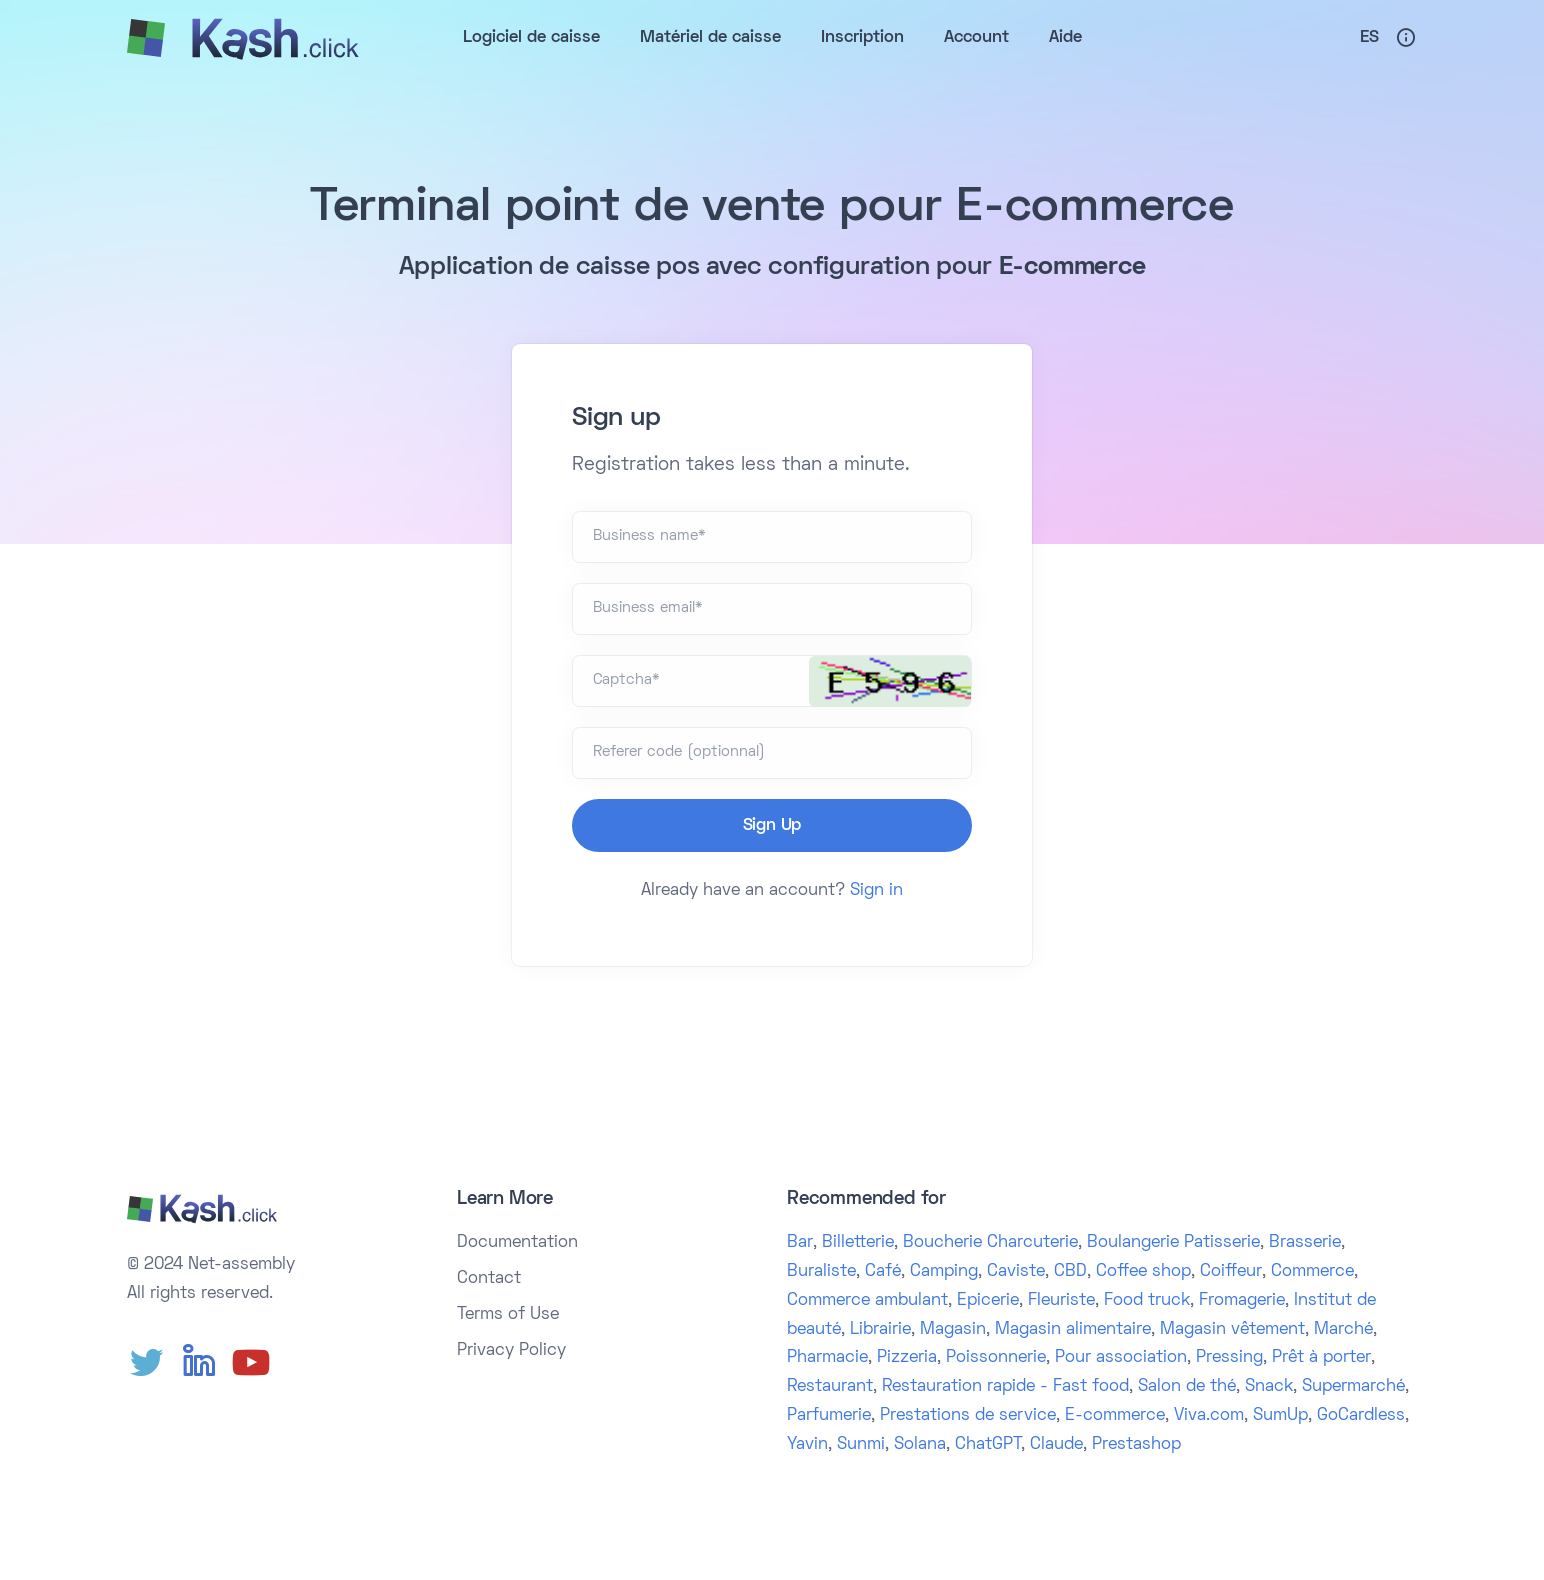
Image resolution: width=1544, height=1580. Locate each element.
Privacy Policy (511, 1351)
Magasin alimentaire (1073, 1330)
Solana (920, 1445)
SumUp (1280, 1416)
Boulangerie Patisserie (1173, 1243)
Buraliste (821, 1272)
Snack (1269, 1387)
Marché (1343, 1330)
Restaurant (830, 1387)
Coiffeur (1231, 1272)
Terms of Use (508, 1315)
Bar (800, 1243)
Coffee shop (1143, 1272)
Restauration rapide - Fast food (1005, 1387)
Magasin (953, 1330)
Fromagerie (1242, 1301)
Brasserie (1305, 1243)
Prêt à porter (1321, 1358)
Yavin (807, 1445)
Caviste (1016, 1272)
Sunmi (861, 1445)
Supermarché (1353, 1387)
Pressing (1229, 1358)
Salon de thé (1187, 1387)
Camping (944, 1272)
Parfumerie (829, 1416)
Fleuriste (1061, 1301)
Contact (489, 1279)
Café (883, 1272)
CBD (1070, 1272)
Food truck (1147, 1301)
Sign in (876, 891)
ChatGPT (988, 1445)
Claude (1056, 1445)
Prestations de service (968, 1416)
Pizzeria (907, 1358)
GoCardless (1361, 1416)
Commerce (1312, 1272)
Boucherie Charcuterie (990, 1243)
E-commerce (1115, 1416)
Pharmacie (827, 1358)
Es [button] (1369, 38)
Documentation (517, 1243)
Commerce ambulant (867, 1301)
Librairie (880, 1330)
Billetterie (858, 1243)
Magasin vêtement (1232, 1330)
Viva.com (1209, 1416)
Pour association (1121, 1358)
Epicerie (988, 1301)
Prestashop (1136, 1445)
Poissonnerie (996, 1358)
